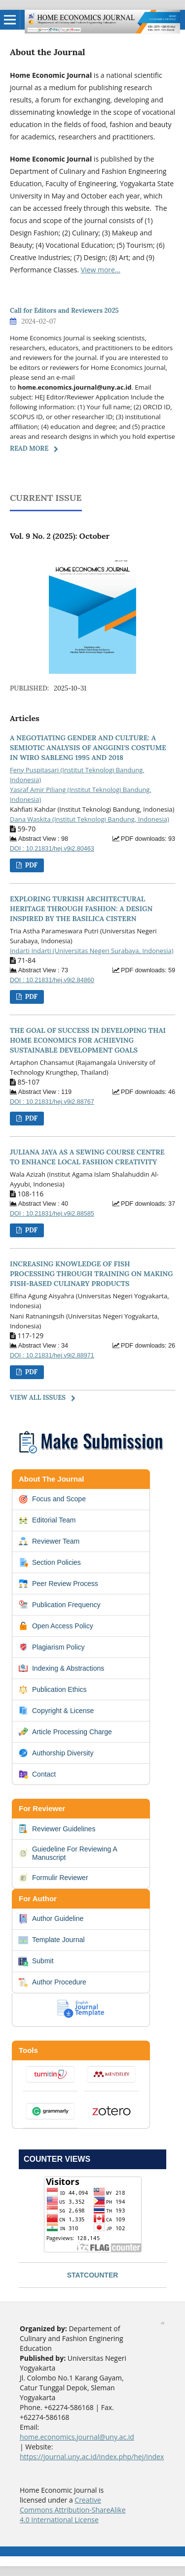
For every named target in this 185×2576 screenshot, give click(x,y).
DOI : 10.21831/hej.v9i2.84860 (52, 980)
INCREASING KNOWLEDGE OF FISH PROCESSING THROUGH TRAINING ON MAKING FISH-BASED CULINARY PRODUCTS (91, 1273)
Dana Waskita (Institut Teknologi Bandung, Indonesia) (89, 819)
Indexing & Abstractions (61, 1668)
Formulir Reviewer (53, 1878)
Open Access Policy (55, 1626)
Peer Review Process (58, 1583)
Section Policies (49, 1562)
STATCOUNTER (92, 2275)
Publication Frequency (59, 1605)
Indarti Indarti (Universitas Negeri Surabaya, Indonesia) (92, 950)
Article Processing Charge (65, 1732)
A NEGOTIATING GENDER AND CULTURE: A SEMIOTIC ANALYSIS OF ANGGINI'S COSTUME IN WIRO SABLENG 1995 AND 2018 (88, 747)
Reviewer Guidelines (56, 1829)
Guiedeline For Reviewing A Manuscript (67, 1853)
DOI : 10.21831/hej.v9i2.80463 (52, 848)
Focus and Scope (52, 1499)
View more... (100, 269)
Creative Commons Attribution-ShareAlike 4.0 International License (73, 2509)
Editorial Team (46, 1520)
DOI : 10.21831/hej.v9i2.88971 (52, 1355)
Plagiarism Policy (51, 1647)
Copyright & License (56, 1711)
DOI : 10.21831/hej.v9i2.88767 (52, 1101)
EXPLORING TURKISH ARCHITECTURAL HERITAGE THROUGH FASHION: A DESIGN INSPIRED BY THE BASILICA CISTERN (81, 908)
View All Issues (38, 1397)
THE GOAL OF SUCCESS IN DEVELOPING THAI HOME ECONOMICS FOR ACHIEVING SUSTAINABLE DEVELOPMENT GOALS (88, 1040)
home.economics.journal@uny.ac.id (77, 2437)
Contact (37, 1774)
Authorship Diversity (56, 1753)
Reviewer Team (48, 1541)
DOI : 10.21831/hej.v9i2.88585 (52, 1213)
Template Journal (51, 1940)
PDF (30, 865)
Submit (36, 1961)
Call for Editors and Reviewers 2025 (64, 310)
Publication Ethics (52, 1689)
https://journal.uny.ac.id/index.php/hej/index (92, 2456)
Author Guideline (50, 1919)
